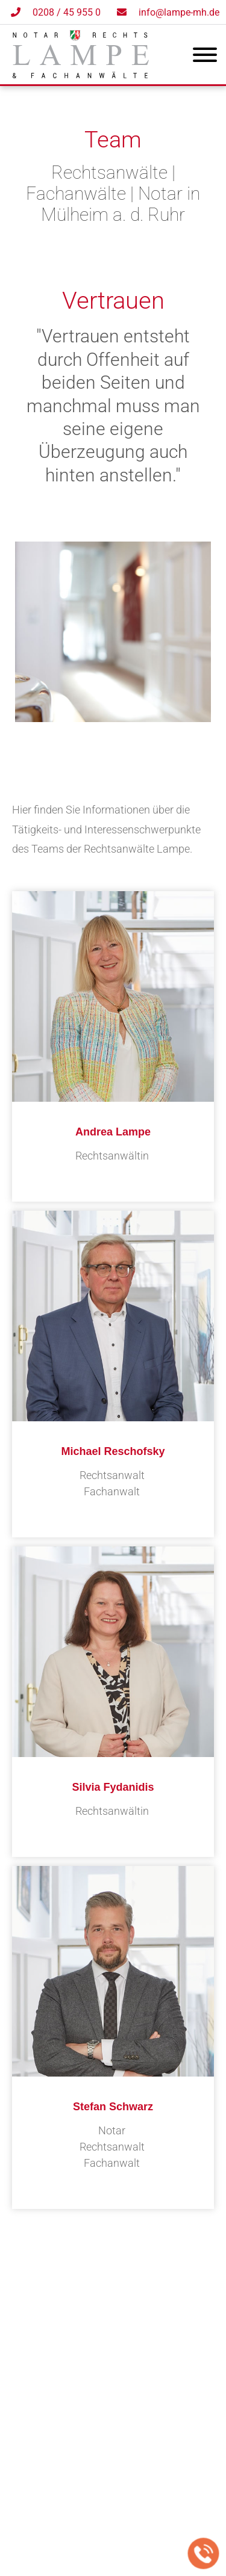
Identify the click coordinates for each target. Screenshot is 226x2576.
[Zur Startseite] (81, 74)
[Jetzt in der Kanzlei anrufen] (203, 2553)
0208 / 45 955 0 (67, 12)
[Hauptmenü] (205, 57)
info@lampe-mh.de (179, 12)
